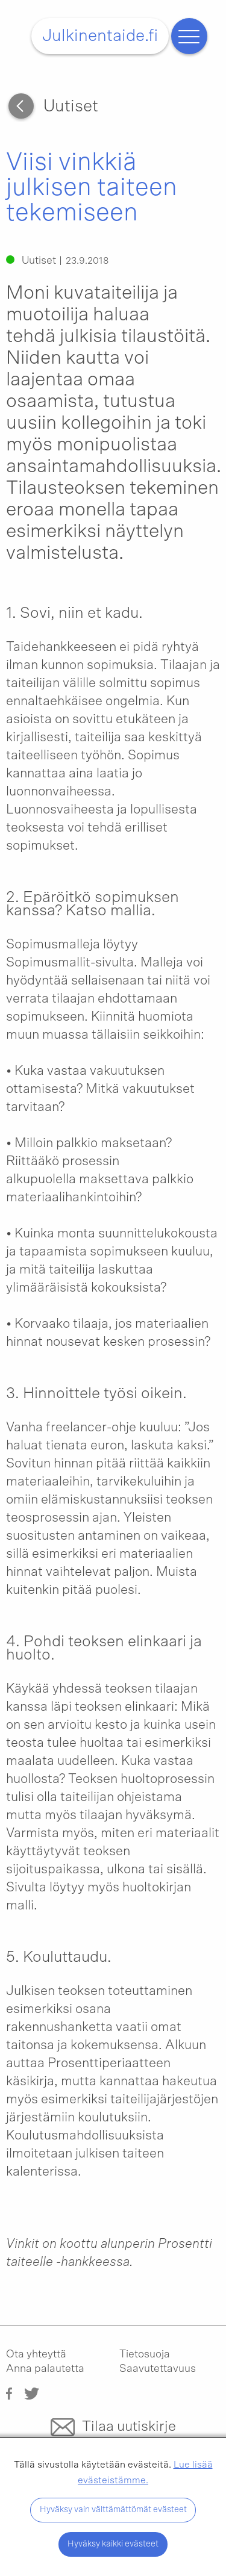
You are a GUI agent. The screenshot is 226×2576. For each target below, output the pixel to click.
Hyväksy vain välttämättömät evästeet (113, 2509)
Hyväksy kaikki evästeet (113, 2543)
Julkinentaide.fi (100, 36)
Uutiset (70, 106)
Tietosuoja (144, 2354)
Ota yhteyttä (36, 2354)
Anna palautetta (45, 2368)
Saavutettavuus (157, 2368)
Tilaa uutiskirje (129, 2426)
